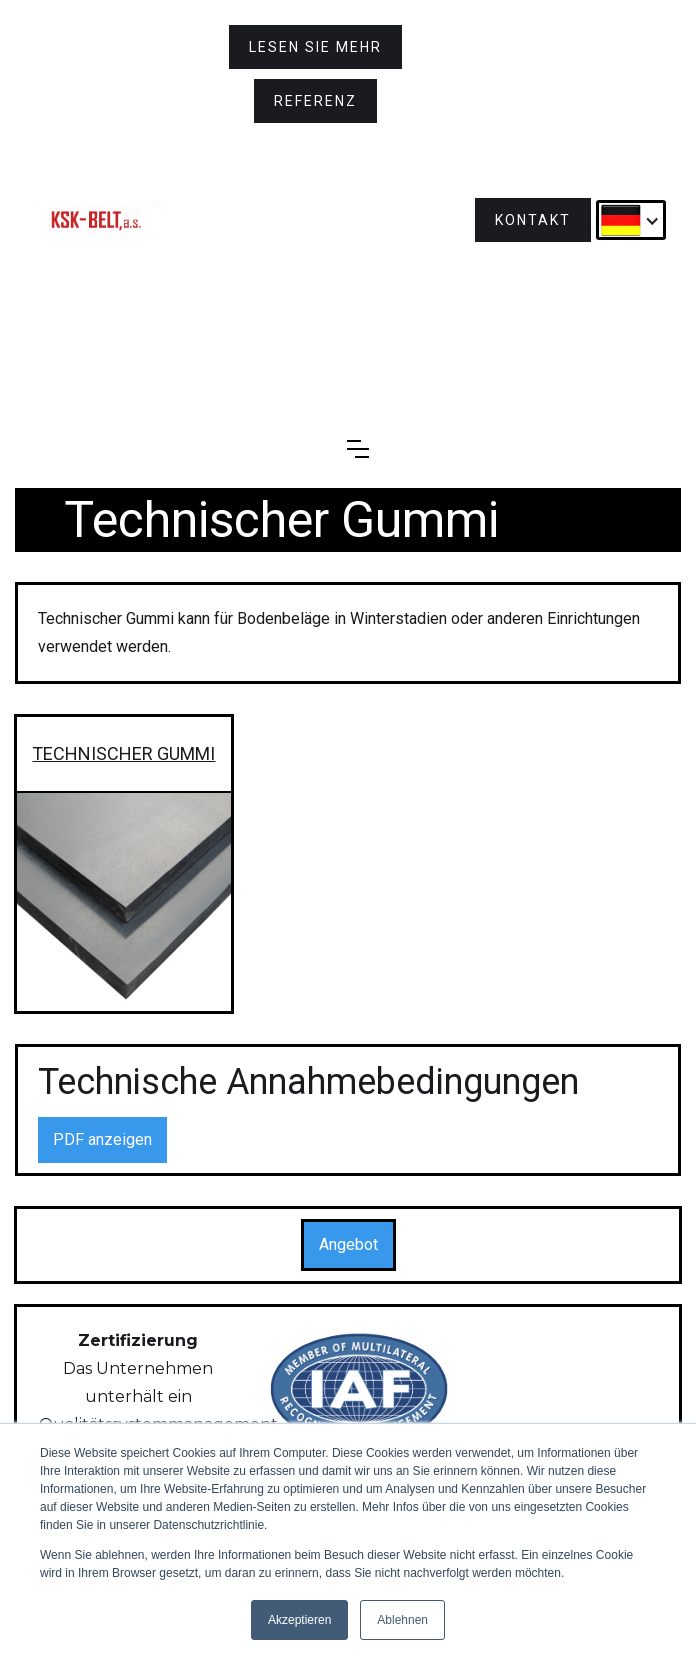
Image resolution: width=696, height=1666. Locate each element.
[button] (631, 220)
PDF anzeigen (102, 1139)
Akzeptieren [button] (299, 1620)
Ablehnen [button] (402, 1620)
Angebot (348, 1244)
